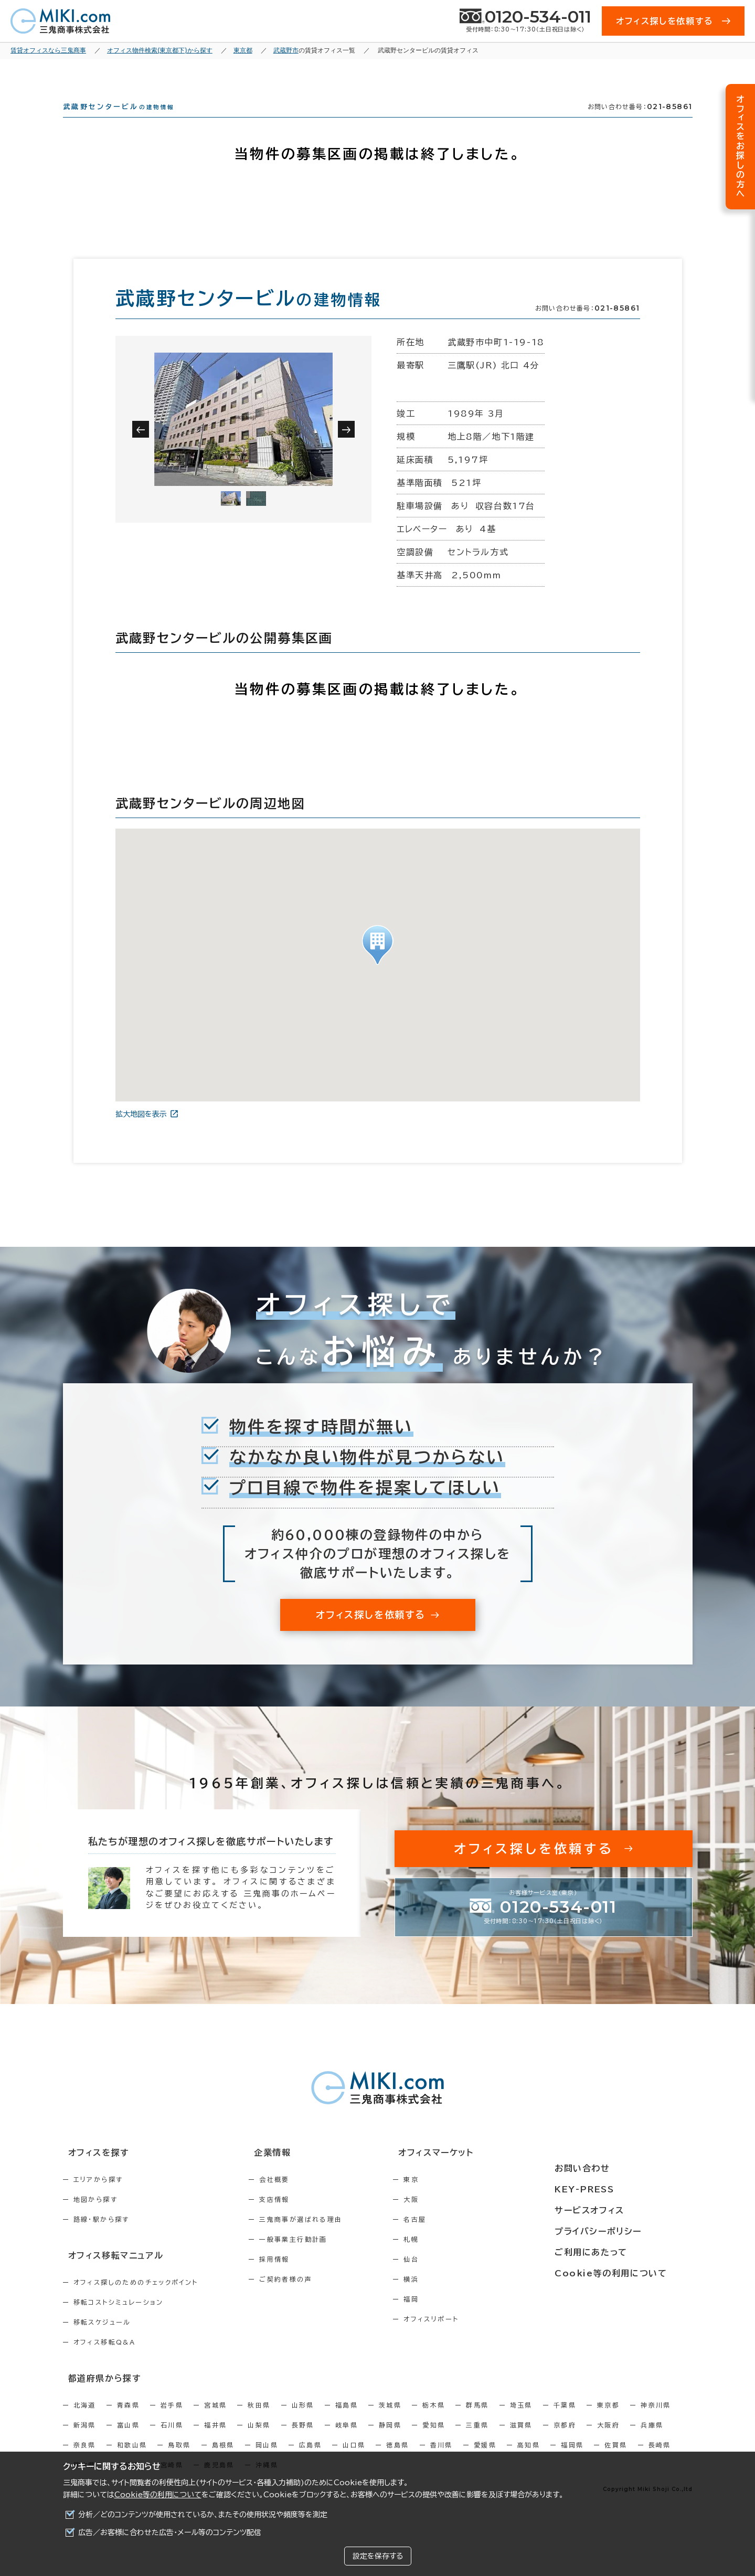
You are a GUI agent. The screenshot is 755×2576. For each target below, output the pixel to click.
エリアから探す (98, 2198)
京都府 (565, 2440)
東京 (456, 2198)
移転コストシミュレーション (118, 2319)
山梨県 (259, 2440)
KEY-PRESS (613, 2191)
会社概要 (297, 2198)
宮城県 (215, 2421)
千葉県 (565, 2421)
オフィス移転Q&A (104, 2359)
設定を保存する (378, 2556)
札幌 (456, 2258)
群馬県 (477, 2421)
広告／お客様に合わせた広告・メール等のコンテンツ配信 (169, 2532)
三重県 (477, 2440)
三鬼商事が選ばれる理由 (323, 2238)
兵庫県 (652, 2440)
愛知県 (433, 2440)
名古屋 (460, 2238)
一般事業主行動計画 (316, 2258)
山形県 (303, 2421)
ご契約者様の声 (308, 2298)
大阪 (456, 2218)
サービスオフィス (616, 2210)
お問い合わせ (609, 2172)
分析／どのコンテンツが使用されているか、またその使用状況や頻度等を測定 (202, 2514)
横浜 (456, 2298)
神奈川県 (656, 2421)
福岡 (456, 2318)
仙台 (456, 2278)
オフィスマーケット (474, 2172)
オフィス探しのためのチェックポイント (135, 2299)
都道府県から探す (98, 2394)
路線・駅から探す (101, 2238)
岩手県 (172, 2421)
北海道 (84, 2421)
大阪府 (608, 2440)
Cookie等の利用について (157, 2494)
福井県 (215, 2440)
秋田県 (259, 2421)
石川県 (172, 2440)
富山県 (128, 2440)
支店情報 (297, 2218)
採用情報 (297, 2278)
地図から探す (95, 2218)
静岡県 (390, 2440)
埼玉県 (521, 2421)
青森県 (128, 2421)
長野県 (303, 2440)
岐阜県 (346, 2440)
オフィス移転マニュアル (109, 2273)
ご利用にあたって (618, 2249)
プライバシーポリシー (624, 2230)
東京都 (608, 2421)
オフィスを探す (92, 2172)
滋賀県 (521, 2440)
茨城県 (390, 2421)
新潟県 (84, 2440)
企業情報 (288, 2172)
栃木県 (433, 2421)
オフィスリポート (476, 2338)
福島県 (346, 2421)
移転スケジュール (102, 2339)
